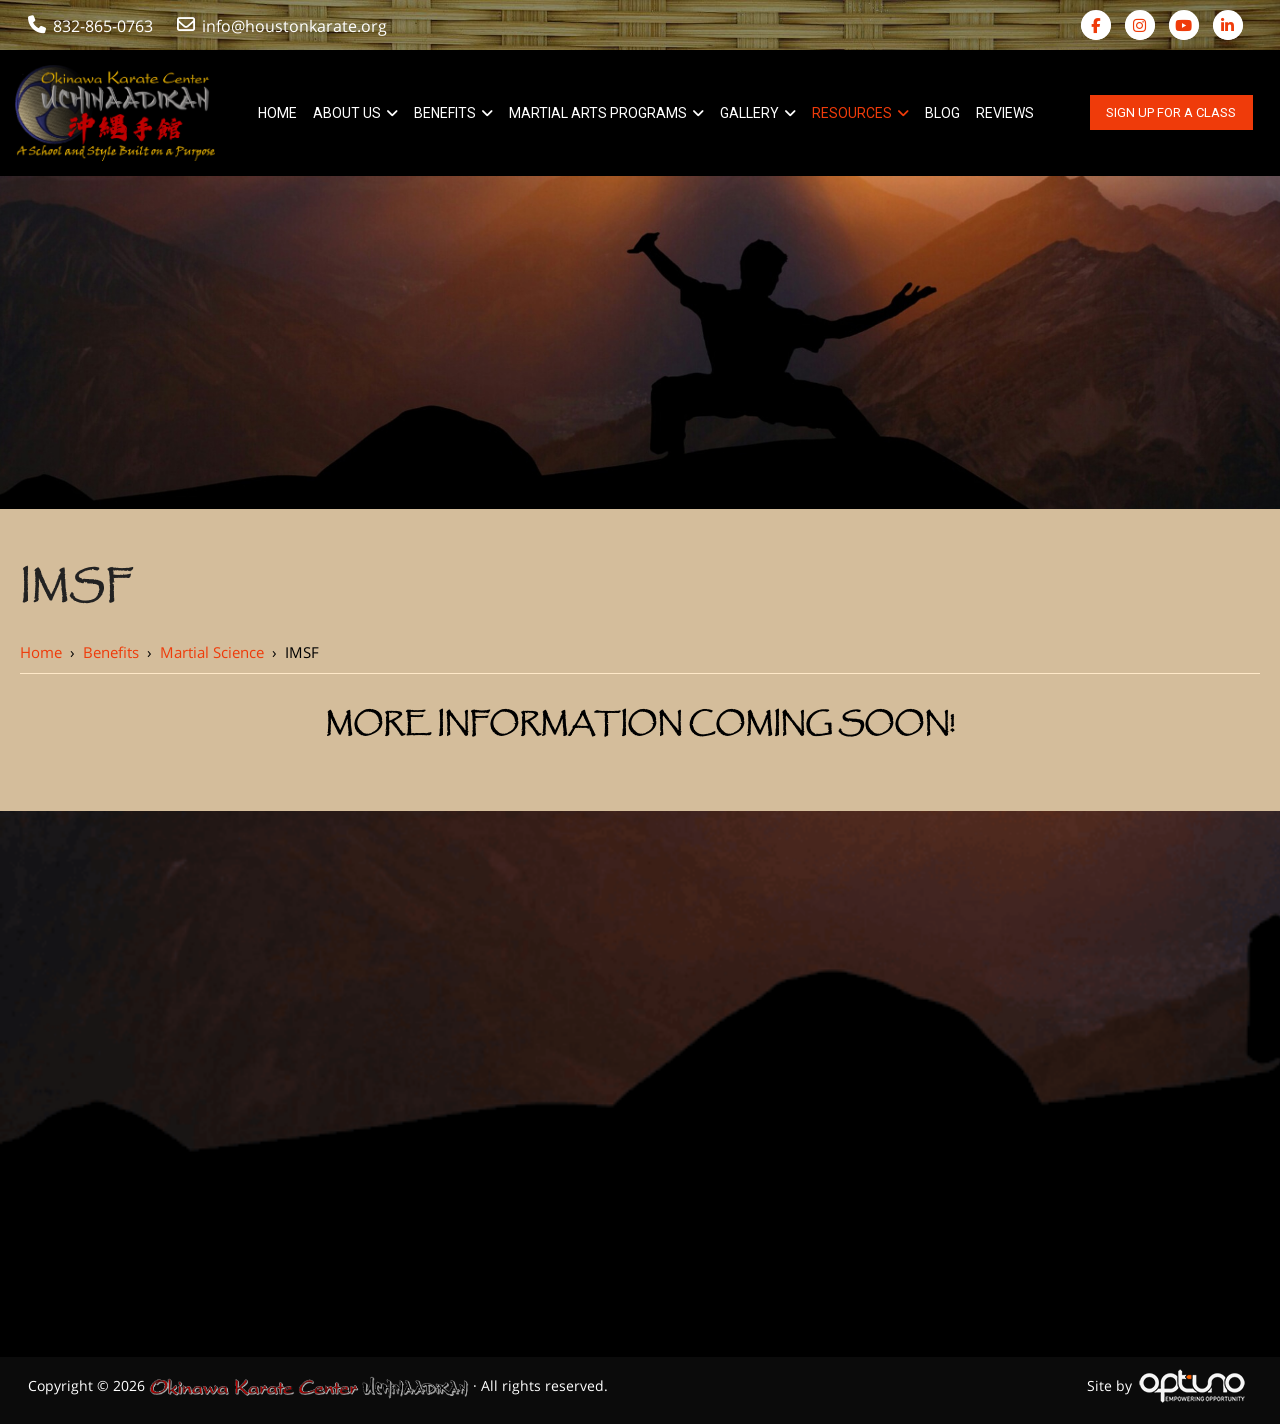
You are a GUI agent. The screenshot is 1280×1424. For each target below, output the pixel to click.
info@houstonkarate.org (284, 26)
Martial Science (212, 652)
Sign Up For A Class (1171, 112)
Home (41, 652)
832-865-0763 (90, 26)
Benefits (111, 652)
